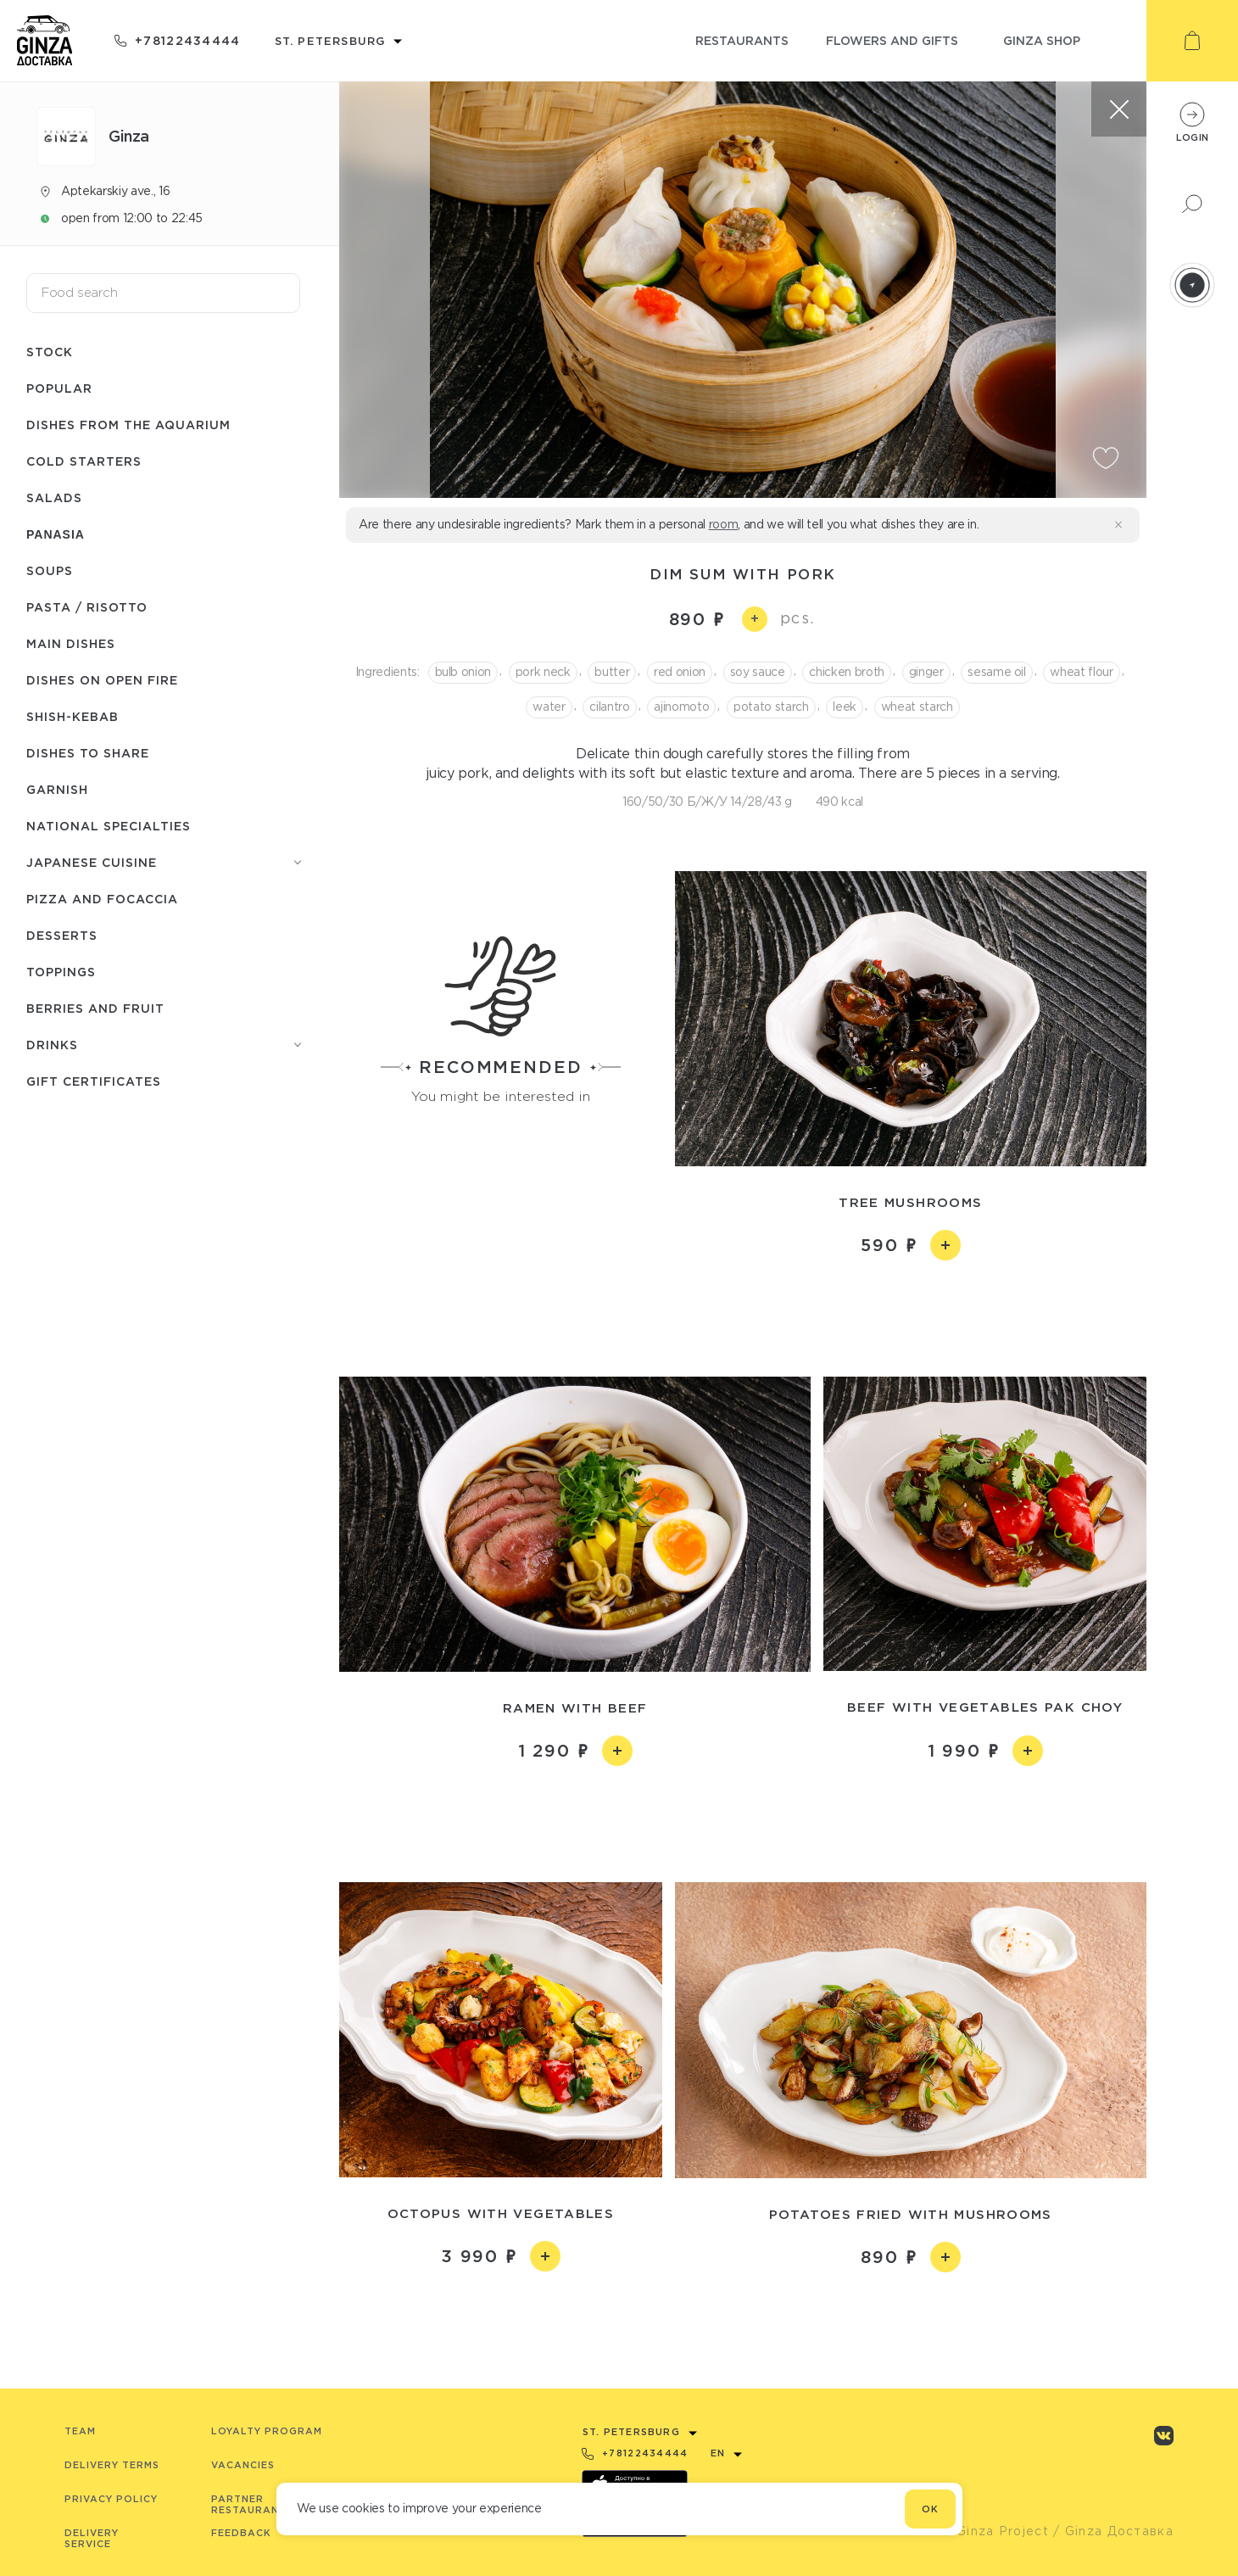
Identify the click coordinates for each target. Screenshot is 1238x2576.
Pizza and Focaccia (102, 898)
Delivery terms (111, 2465)
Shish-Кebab (72, 716)
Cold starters (84, 461)
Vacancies (243, 2465)
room (724, 524)
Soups (49, 570)
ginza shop (1041, 40)
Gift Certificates (93, 1081)
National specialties (108, 825)
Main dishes (70, 643)
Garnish (57, 789)
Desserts (62, 935)
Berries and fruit (95, 1008)
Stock (49, 351)
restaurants (742, 40)
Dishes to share (87, 752)
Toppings (61, 971)
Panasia (55, 534)
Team (80, 2431)
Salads (54, 497)
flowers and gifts (892, 40)
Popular (59, 388)
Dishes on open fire (102, 679)
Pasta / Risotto (87, 607)
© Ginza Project (994, 2531)
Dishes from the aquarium (128, 424)
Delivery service (91, 2538)
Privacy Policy (111, 2499)
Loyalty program (266, 2431)
